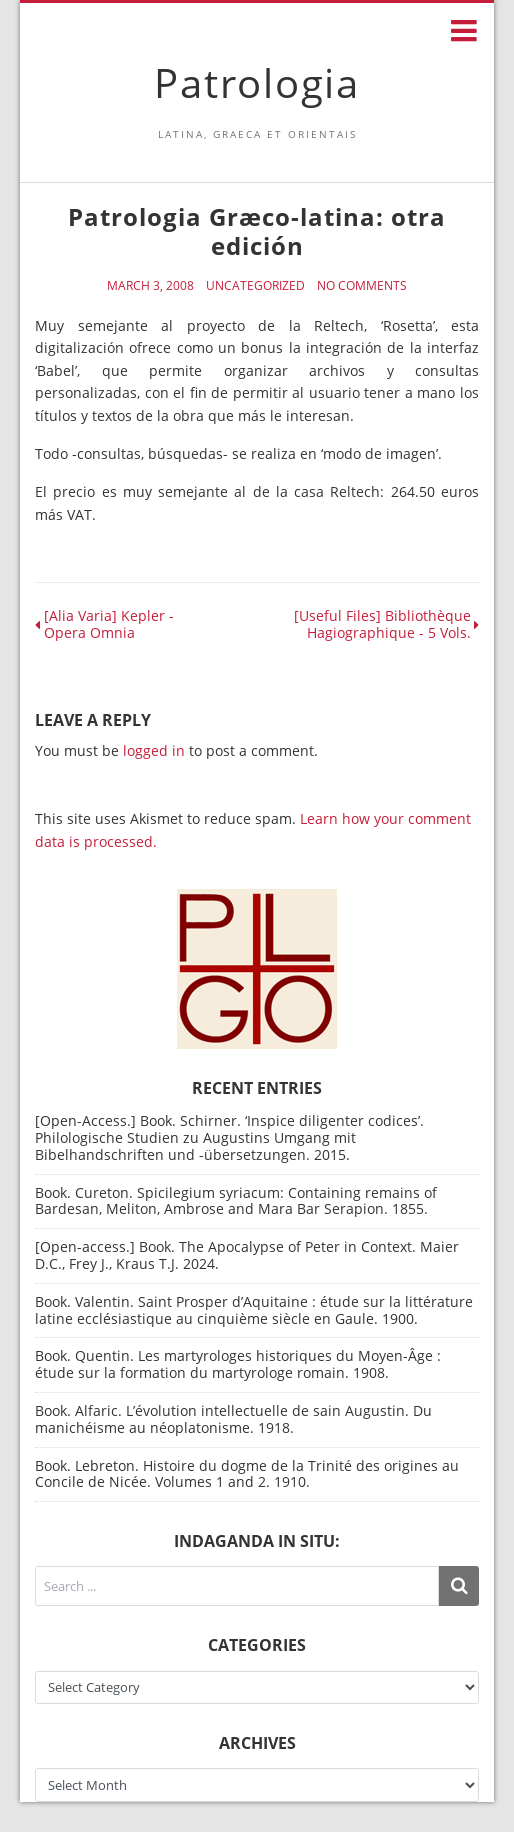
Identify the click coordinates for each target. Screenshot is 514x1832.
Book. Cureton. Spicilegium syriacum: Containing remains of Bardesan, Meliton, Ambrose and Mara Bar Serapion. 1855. (236, 1201)
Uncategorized (255, 286)
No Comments (362, 286)
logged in (154, 750)
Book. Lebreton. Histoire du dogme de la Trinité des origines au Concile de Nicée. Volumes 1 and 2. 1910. (247, 1474)
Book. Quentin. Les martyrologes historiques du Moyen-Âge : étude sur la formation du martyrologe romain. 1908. (238, 1364)
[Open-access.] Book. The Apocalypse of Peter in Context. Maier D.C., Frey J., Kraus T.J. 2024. (247, 1255)
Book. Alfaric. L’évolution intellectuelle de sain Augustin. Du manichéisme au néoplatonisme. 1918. (233, 1419)
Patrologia (257, 82)
